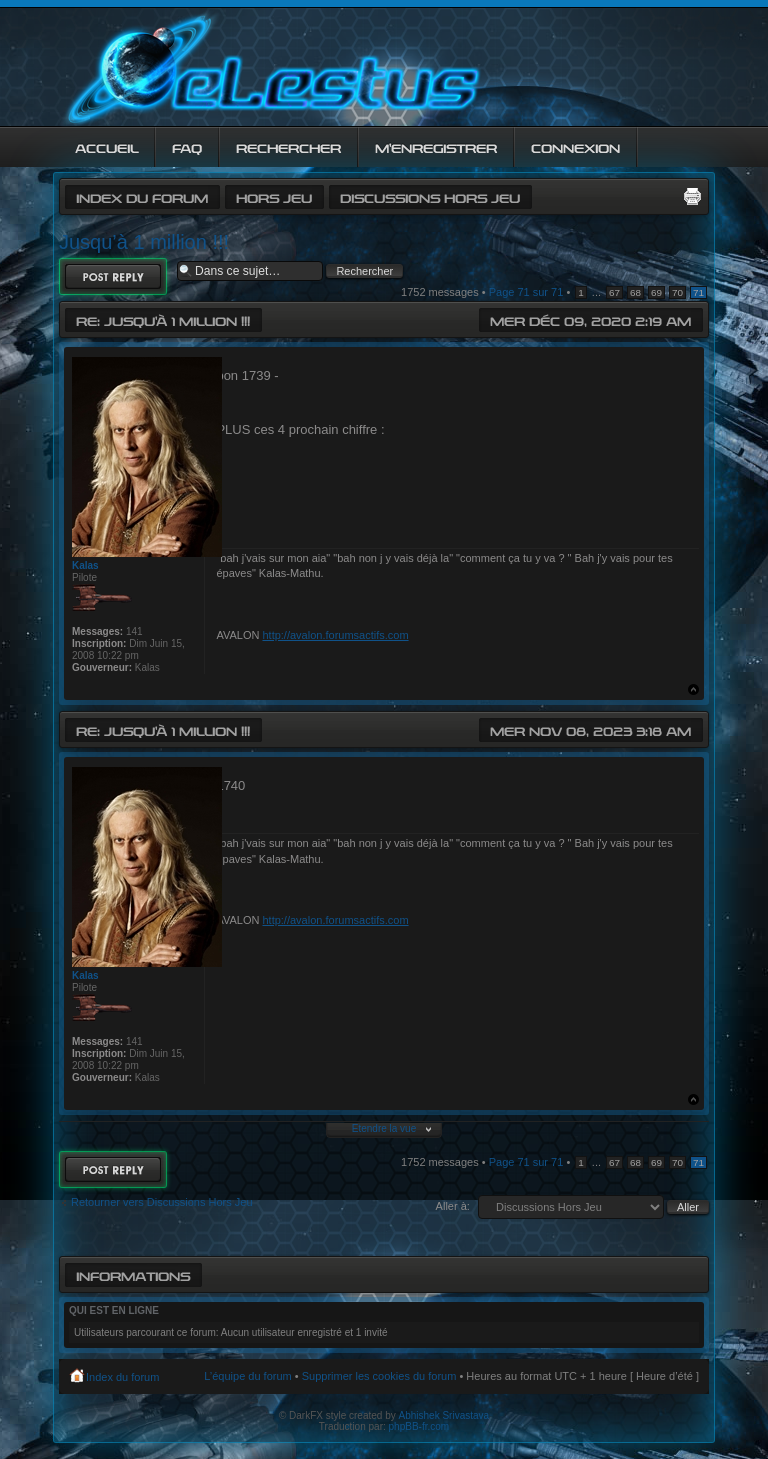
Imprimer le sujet (692, 196)
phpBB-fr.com (419, 1426)
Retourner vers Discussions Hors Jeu (162, 1202)
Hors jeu (274, 196)
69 (656, 292)
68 (635, 292)
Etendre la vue (384, 1128)
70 (677, 292)
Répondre (113, 276)
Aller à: (453, 1206)
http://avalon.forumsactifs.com (335, 635)
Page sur (526, 292)
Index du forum (142, 196)
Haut (693, 689)
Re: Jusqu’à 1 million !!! (163, 319)
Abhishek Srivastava (444, 1415)
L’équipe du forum (247, 1376)
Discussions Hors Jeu (430, 196)
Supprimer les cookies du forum (379, 1376)
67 (614, 292)
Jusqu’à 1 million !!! (144, 242)
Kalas (85, 565)
